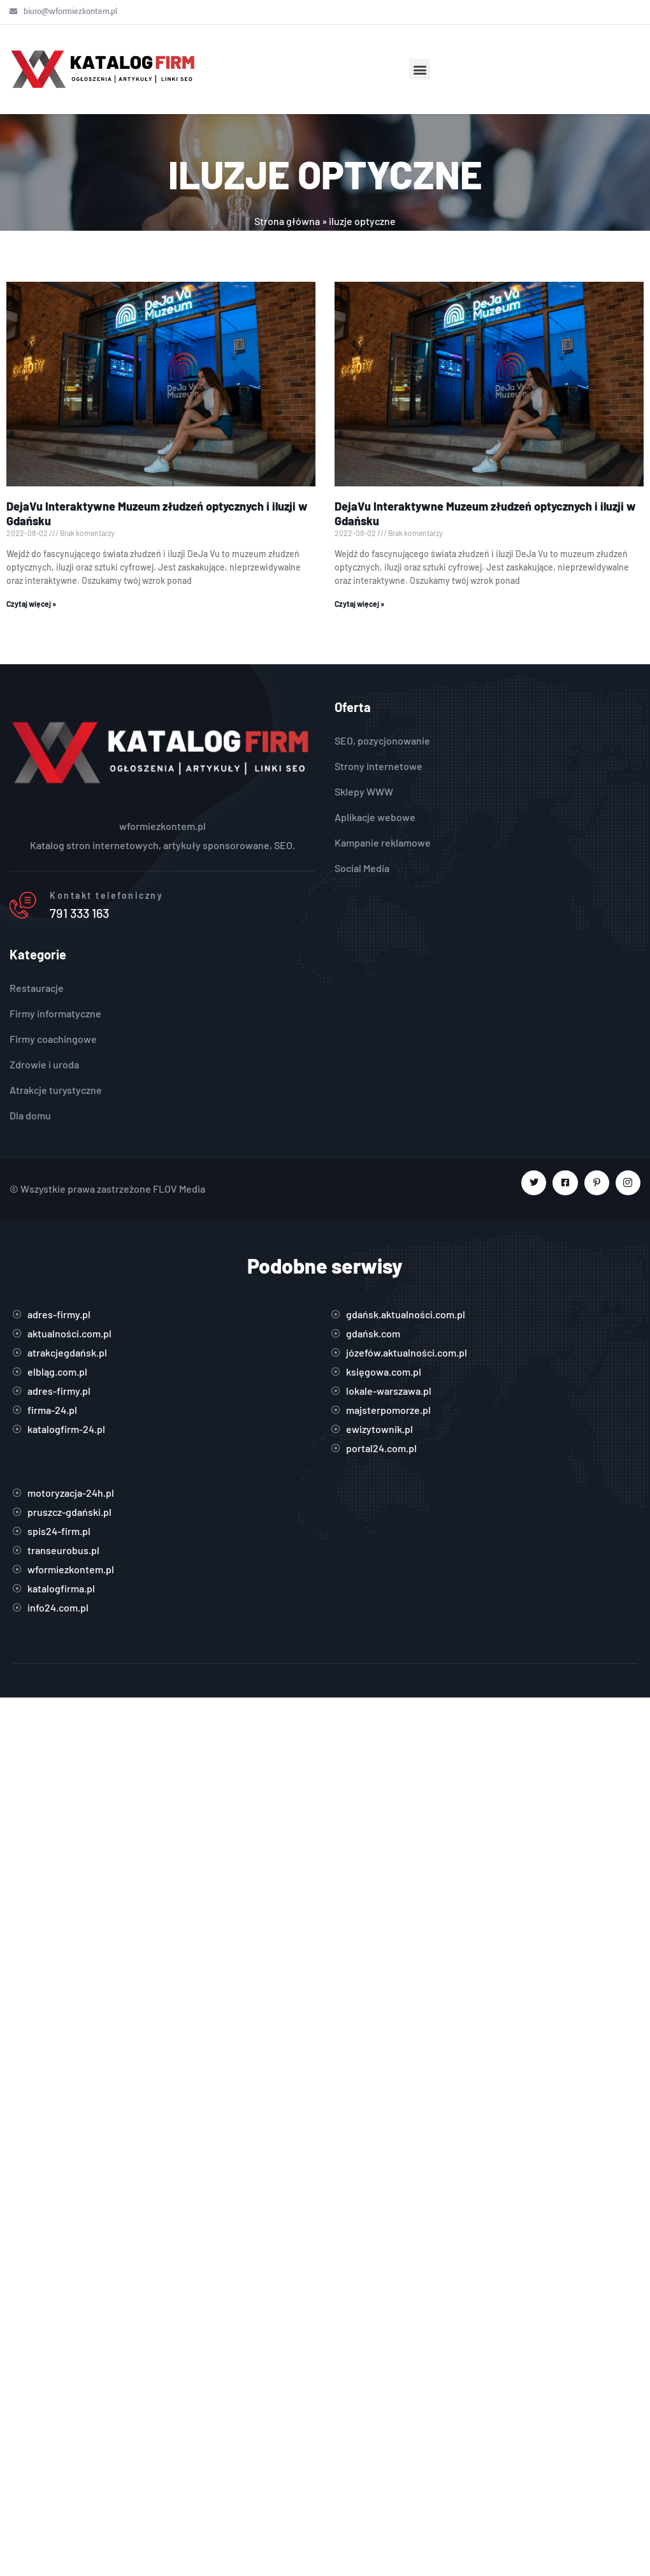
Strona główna (287, 221)
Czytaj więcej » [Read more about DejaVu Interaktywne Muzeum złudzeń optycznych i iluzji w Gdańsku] (31, 603)
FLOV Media (179, 1188)
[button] (419, 69)
